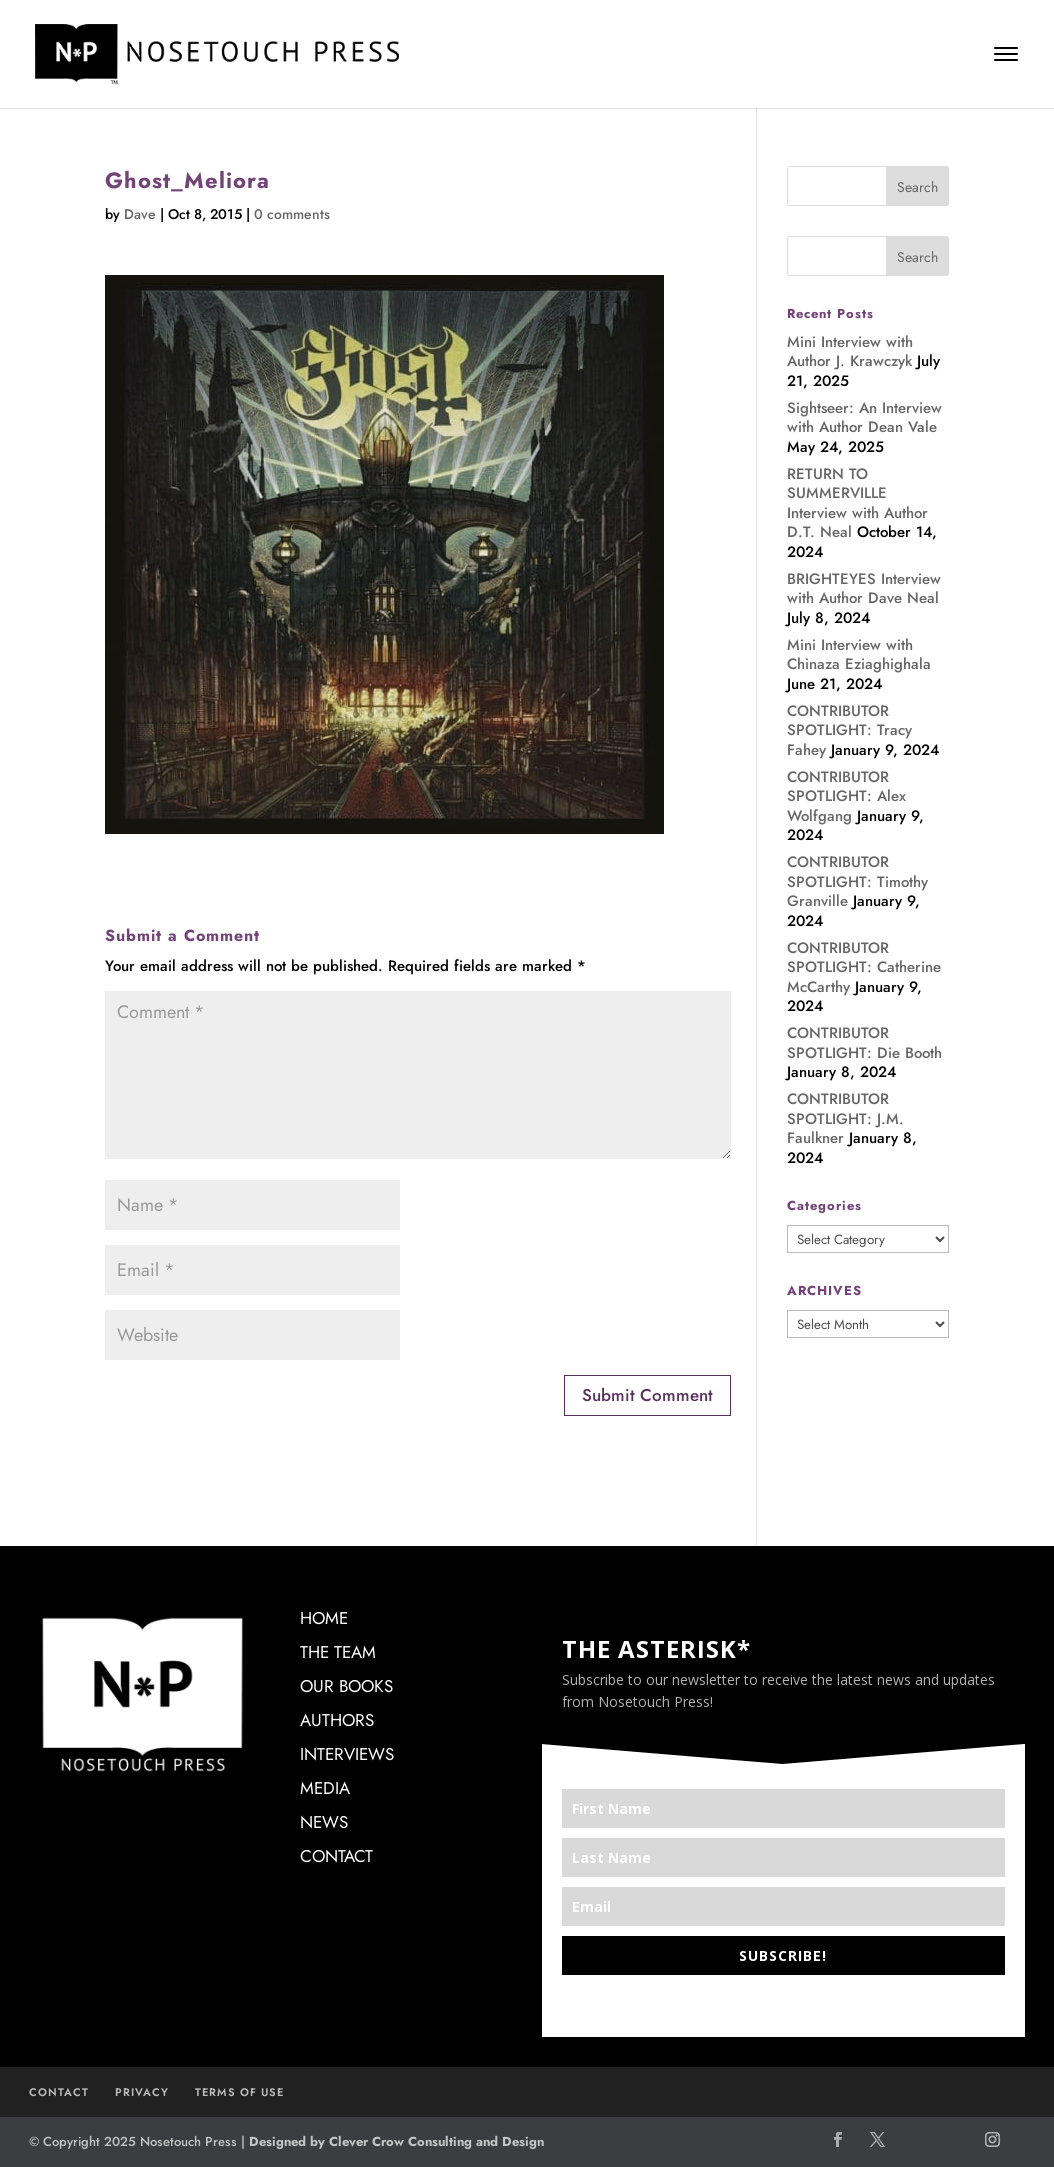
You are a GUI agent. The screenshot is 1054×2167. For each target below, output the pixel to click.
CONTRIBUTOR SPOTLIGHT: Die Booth (864, 1043)
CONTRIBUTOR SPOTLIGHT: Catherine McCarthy (864, 967)
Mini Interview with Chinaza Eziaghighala (859, 655)
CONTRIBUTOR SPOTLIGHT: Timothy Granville (857, 881)
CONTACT (336, 1856)
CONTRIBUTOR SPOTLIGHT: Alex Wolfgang (846, 796)
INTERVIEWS (347, 1754)
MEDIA (325, 1788)
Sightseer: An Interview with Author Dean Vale (864, 418)
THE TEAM (338, 1652)
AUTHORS (337, 1720)
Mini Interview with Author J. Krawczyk (850, 352)
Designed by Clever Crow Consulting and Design (396, 2141)
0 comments (292, 214)
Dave (140, 214)
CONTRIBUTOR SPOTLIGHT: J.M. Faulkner (845, 1118)
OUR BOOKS (346, 1686)
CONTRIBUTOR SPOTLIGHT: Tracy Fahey (849, 730)
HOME (324, 1618)
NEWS (324, 1822)
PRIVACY (142, 2092)
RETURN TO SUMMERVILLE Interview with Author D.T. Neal (857, 503)
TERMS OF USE (239, 2092)
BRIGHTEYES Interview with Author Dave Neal (864, 589)
